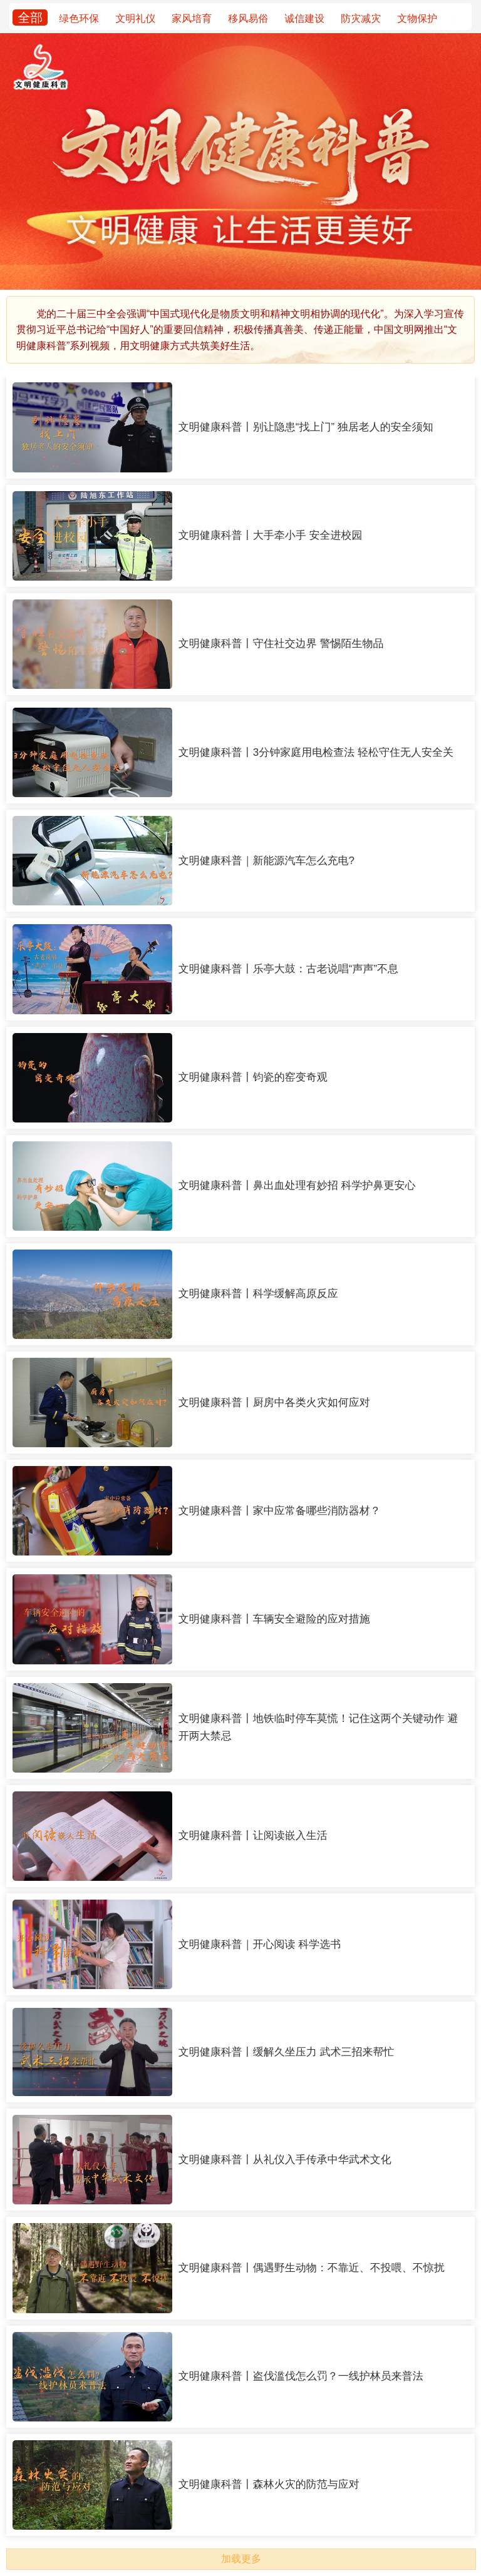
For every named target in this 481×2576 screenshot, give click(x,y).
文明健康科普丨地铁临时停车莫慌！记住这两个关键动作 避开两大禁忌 (318, 1727)
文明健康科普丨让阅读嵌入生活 (253, 1835)
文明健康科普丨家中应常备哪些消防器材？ (279, 1511)
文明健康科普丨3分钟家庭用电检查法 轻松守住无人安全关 (315, 752)
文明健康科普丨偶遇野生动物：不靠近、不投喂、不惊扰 (311, 2268)
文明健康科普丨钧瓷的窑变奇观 (253, 1077)
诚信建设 (304, 18)
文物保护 (417, 18)
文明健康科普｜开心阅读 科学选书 (259, 1944)
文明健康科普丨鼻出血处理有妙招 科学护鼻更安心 (297, 1185)
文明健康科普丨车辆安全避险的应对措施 (274, 1619)
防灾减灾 (361, 18)
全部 (30, 17)
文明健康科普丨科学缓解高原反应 (258, 1294)
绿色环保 (79, 18)
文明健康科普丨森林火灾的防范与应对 (268, 2484)
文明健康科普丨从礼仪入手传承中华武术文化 (284, 2160)
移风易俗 (248, 18)
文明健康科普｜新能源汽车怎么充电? (266, 861)
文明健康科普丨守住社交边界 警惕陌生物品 (281, 643)
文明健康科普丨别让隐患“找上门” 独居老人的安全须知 (305, 427)
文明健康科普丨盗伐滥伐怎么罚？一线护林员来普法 (300, 2376)
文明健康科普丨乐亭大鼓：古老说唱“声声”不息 (288, 969)
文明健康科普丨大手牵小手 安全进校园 (270, 535)
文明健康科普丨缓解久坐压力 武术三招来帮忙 (286, 2052)
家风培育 (192, 18)
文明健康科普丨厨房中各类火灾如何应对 (274, 1402)
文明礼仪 (135, 18)
